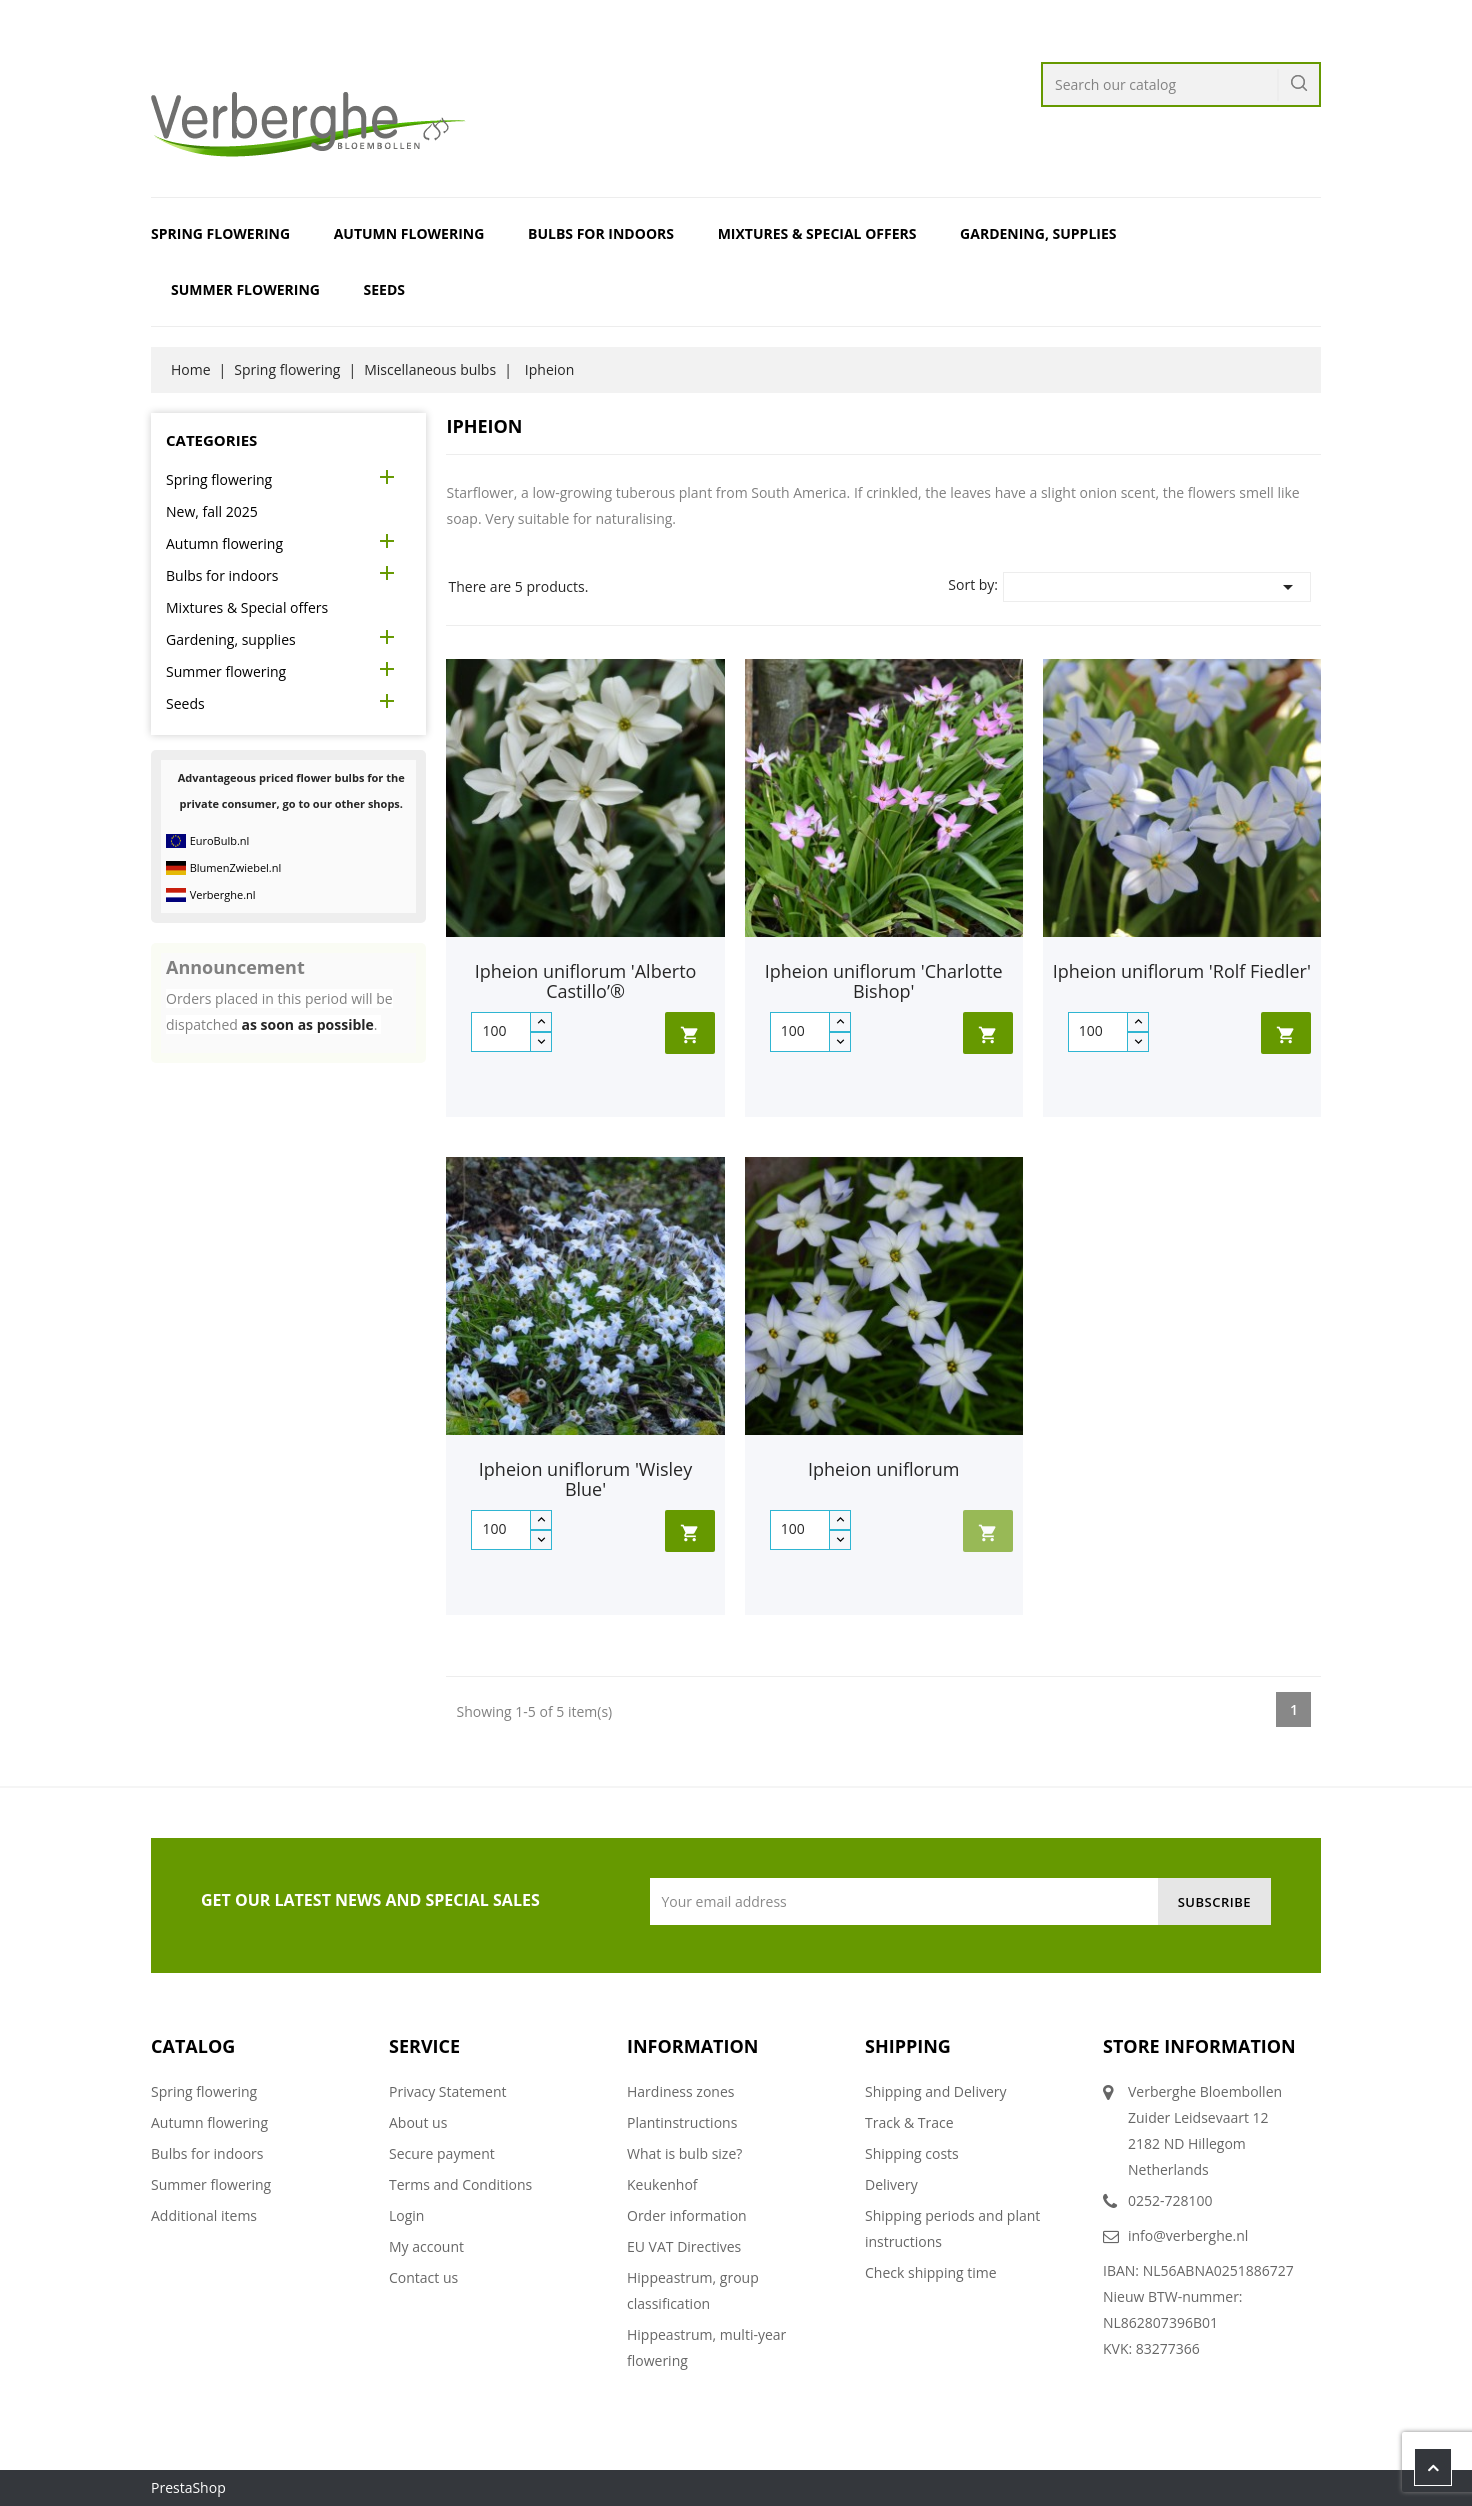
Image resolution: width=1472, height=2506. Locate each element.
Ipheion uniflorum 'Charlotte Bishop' (884, 981)
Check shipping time (931, 2272)
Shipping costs (912, 2153)
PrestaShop (188, 2487)
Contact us (423, 2277)
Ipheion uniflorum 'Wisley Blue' (585, 1479)
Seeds (384, 289)
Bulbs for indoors (601, 233)
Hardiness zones (680, 2091)
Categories (211, 440)
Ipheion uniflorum (883, 1469)
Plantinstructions (682, 2122)
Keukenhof (662, 2184)
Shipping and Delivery (936, 2091)
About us (418, 2122)
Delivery (891, 2184)
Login (406, 2215)
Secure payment (442, 2153)
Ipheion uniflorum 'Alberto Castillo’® (586, 981)
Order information (687, 2215)
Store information (1199, 2046)
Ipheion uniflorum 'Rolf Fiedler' (1182, 971)
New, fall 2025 (212, 511)
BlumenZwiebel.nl (236, 867)
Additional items (204, 2215)
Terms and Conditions (460, 2184)
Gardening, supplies (1038, 233)
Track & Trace (909, 2122)
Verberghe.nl (223, 894)
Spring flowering (220, 233)
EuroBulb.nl (220, 840)
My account (426, 2246)
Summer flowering (245, 289)
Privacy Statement (448, 2091)
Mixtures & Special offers (817, 233)
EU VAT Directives (684, 2246)
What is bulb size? (684, 2153)
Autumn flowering (409, 233)
